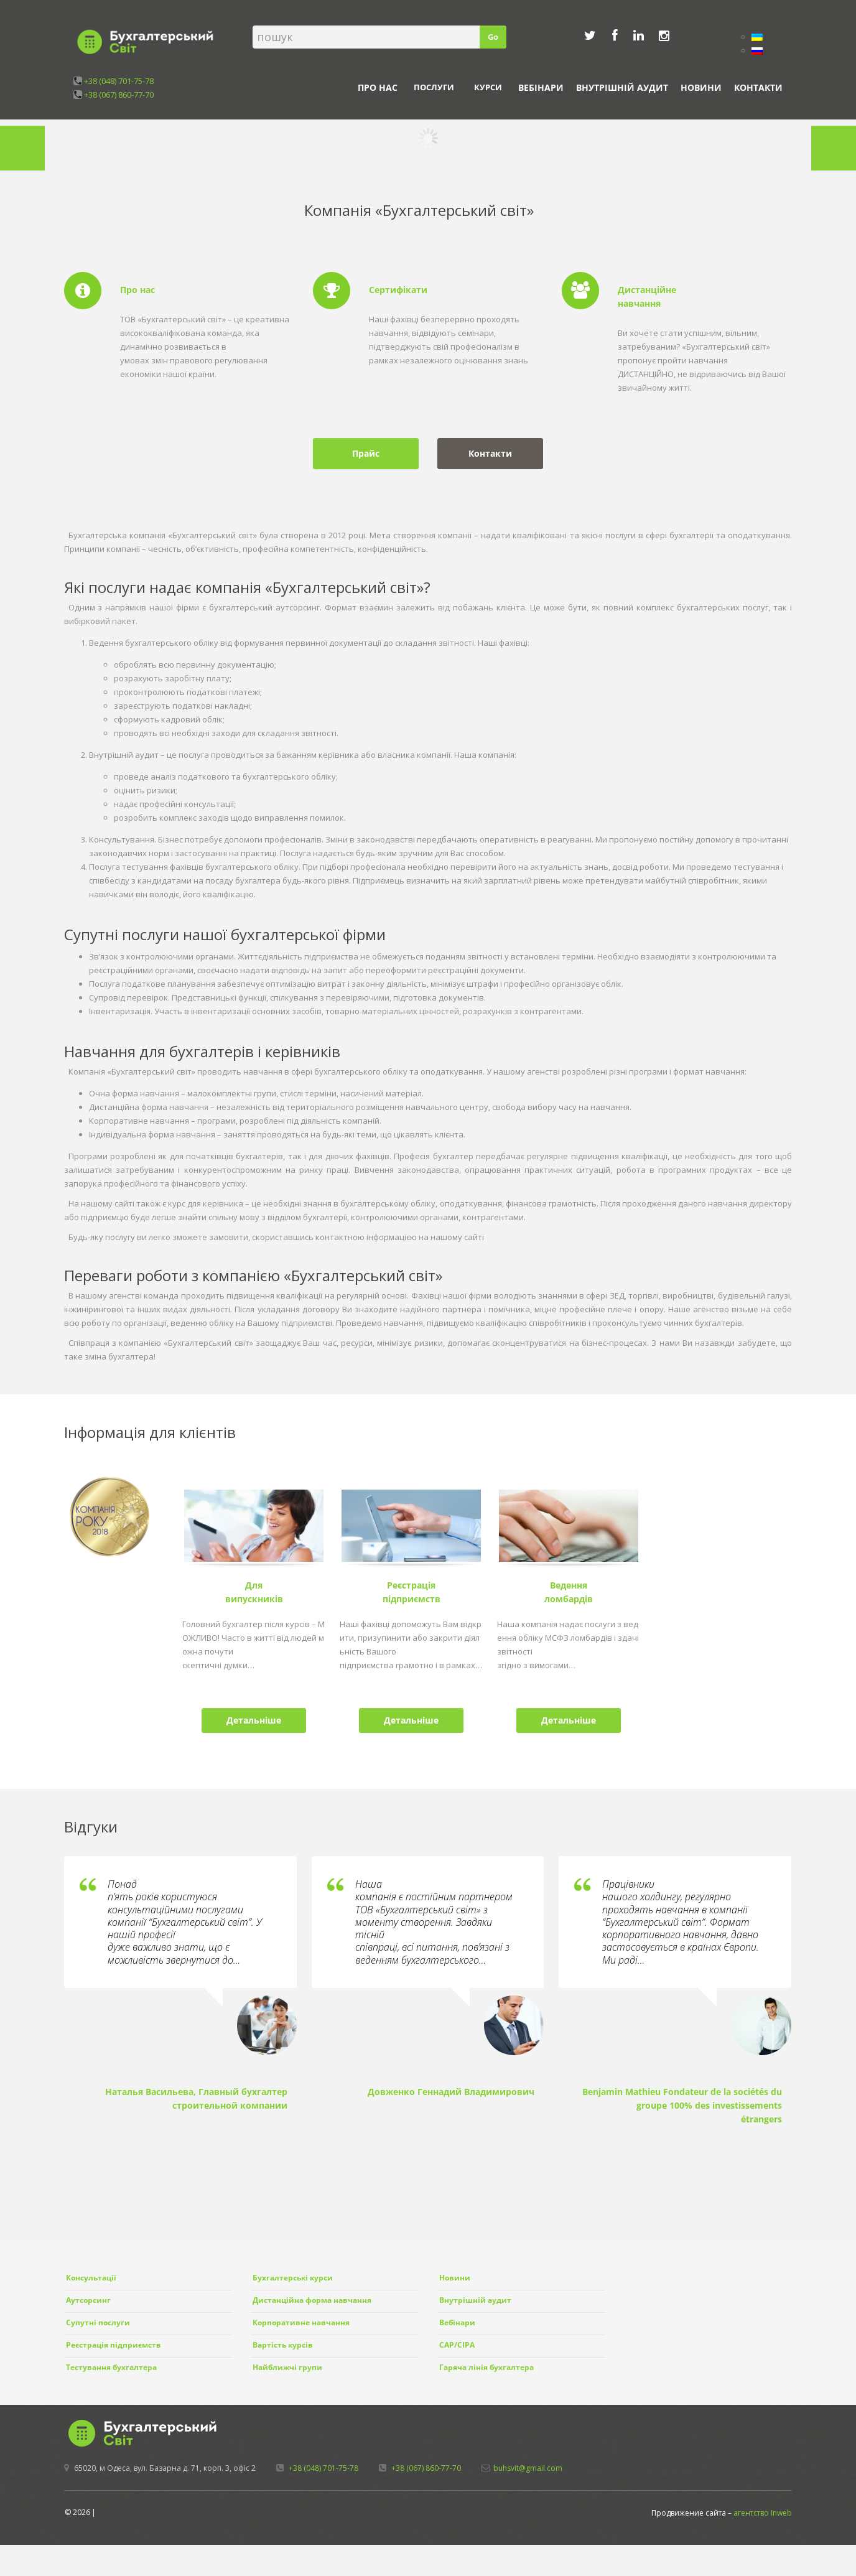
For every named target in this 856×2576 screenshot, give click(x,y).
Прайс (365, 453)
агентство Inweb (762, 2513)
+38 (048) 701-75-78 (119, 80)
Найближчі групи (287, 2367)
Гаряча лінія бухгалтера (486, 2367)
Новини (701, 87)
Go (493, 36)
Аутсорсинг (88, 2300)
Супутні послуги (98, 2322)
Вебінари (541, 87)
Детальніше (253, 1720)
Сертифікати (398, 290)
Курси (488, 87)
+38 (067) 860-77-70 (119, 94)
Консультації (91, 2277)
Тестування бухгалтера (111, 2367)
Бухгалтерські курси (293, 2277)
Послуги (434, 87)
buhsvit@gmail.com (527, 2468)
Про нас (378, 87)
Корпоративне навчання (301, 2322)
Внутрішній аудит (622, 87)
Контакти (758, 87)
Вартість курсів (283, 2345)
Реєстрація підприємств (113, 2345)
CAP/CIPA (457, 2345)
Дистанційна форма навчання (312, 2300)
